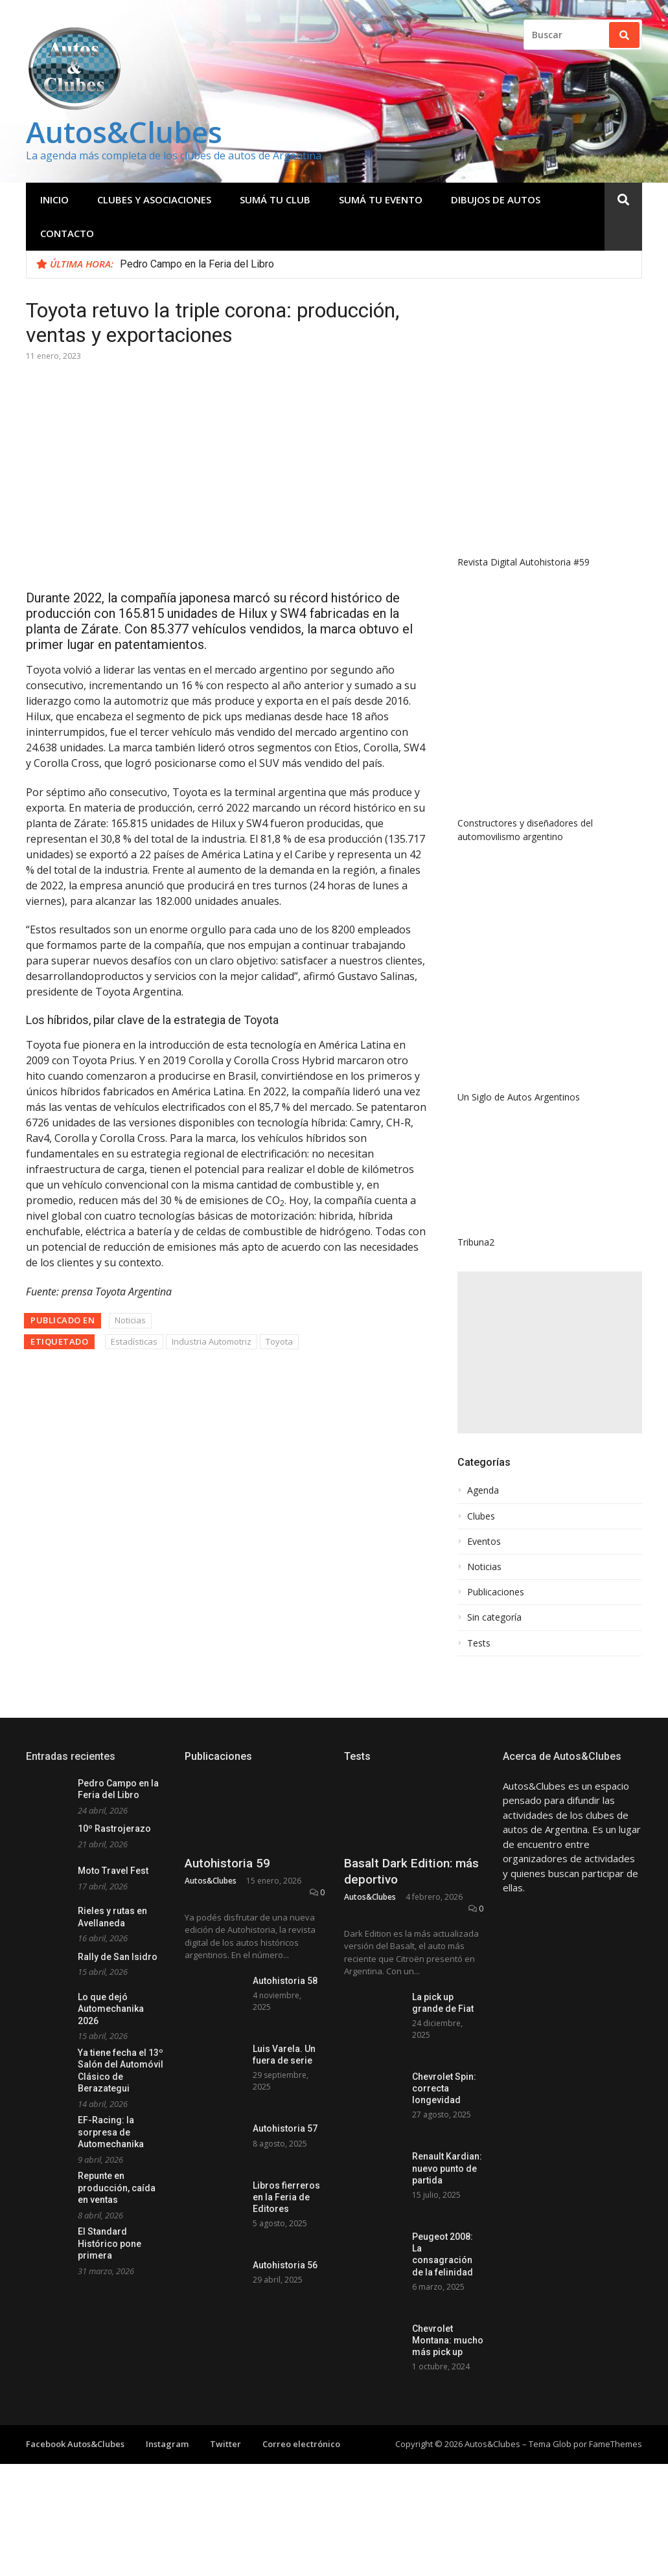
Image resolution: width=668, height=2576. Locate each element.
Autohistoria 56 (285, 2265)
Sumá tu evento (380, 199)
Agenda (483, 1490)
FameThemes (615, 2444)
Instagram (167, 2444)
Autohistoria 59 (227, 1863)
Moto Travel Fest (113, 1870)
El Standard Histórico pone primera (109, 2243)
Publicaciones (495, 1592)
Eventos (484, 1541)
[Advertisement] (549, 1352)
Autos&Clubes (124, 132)
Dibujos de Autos (495, 199)
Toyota (279, 1341)
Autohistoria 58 (285, 1981)
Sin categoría (494, 1617)
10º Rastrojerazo (114, 1828)
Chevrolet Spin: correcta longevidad (444, 2088)
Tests (478, 1643)
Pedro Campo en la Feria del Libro (197, 264)
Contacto (67, 233)
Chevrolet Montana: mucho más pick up (447, 2340)
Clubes (481, 1516)
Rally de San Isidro (117, 1957)
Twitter (225, 2444)
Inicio (54, 199)
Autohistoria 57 (285, 2128)
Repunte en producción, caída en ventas (116, 2188)
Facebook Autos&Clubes (75, 2444)
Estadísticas (134, 1341)
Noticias (130, 1320)
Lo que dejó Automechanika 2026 (111, 2009)
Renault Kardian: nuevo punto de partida (447, 2168)
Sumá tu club (275, 199)
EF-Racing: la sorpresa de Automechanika (111, 2132)
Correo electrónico (301, 2444)
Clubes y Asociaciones (154, 199)
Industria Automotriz (211, 1341)
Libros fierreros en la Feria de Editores (286, 2197)
